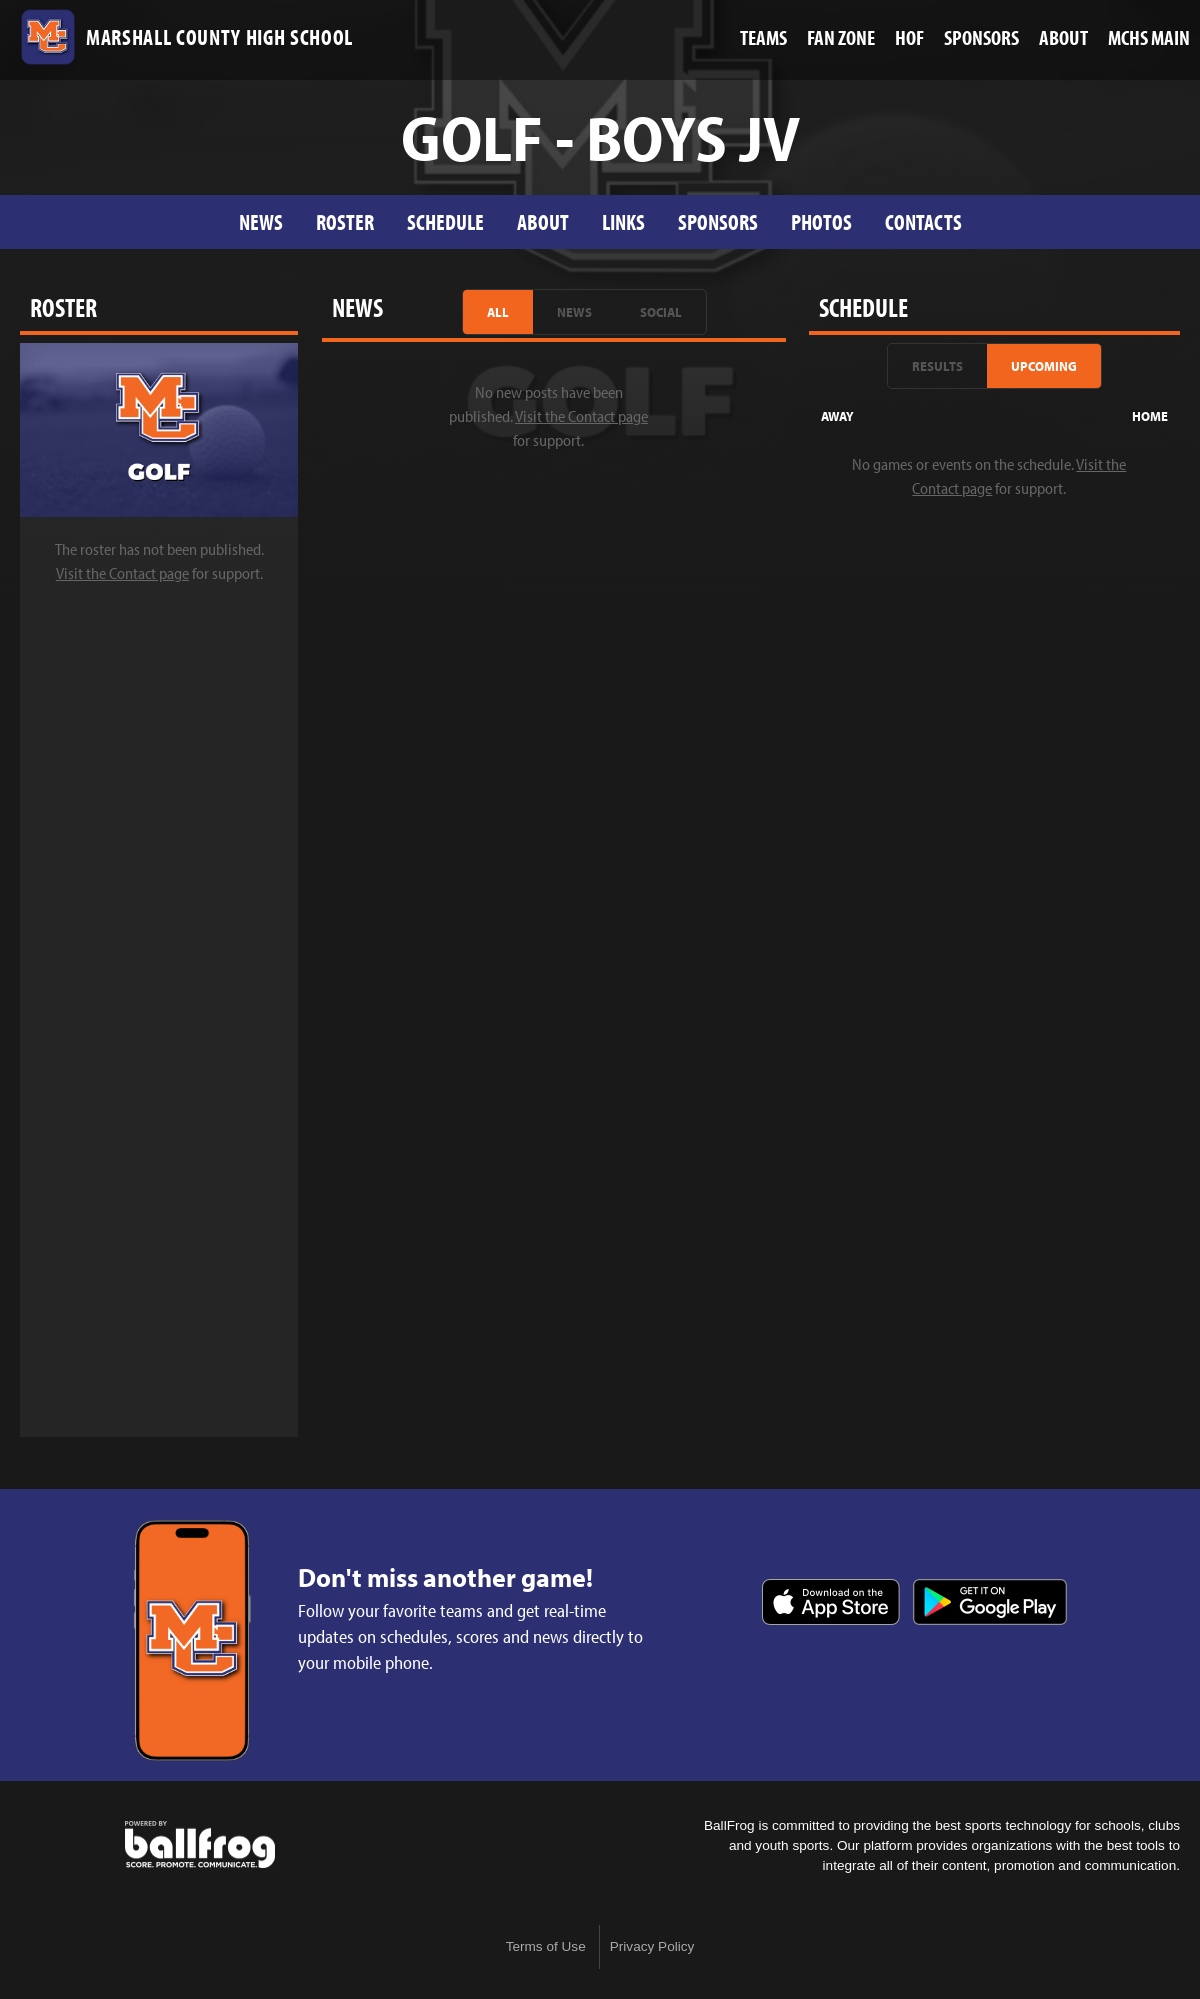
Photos (821, 221)
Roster (345, 221)
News (261, 221)
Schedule (445, 221)
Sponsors (718, 221)
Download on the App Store (831, 1602)
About (543, 221)
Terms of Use (546, 1946)
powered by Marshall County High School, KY (200, 1845)
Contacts (923, 221)
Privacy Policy (652, 1946)
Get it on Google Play (990, 1602)
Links (623, 221)
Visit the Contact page (122, 573)
